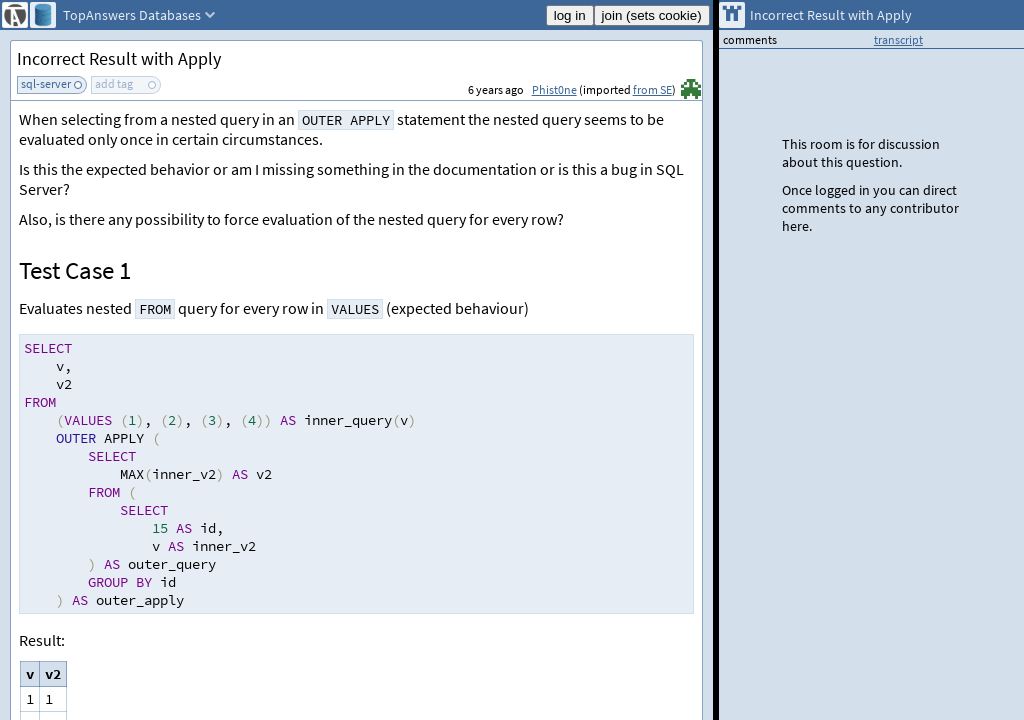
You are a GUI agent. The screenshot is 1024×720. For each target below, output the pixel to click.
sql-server (46, 83)
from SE (652, 89)
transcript (898, 39)
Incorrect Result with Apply (119, 58)
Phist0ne (554, 89)
